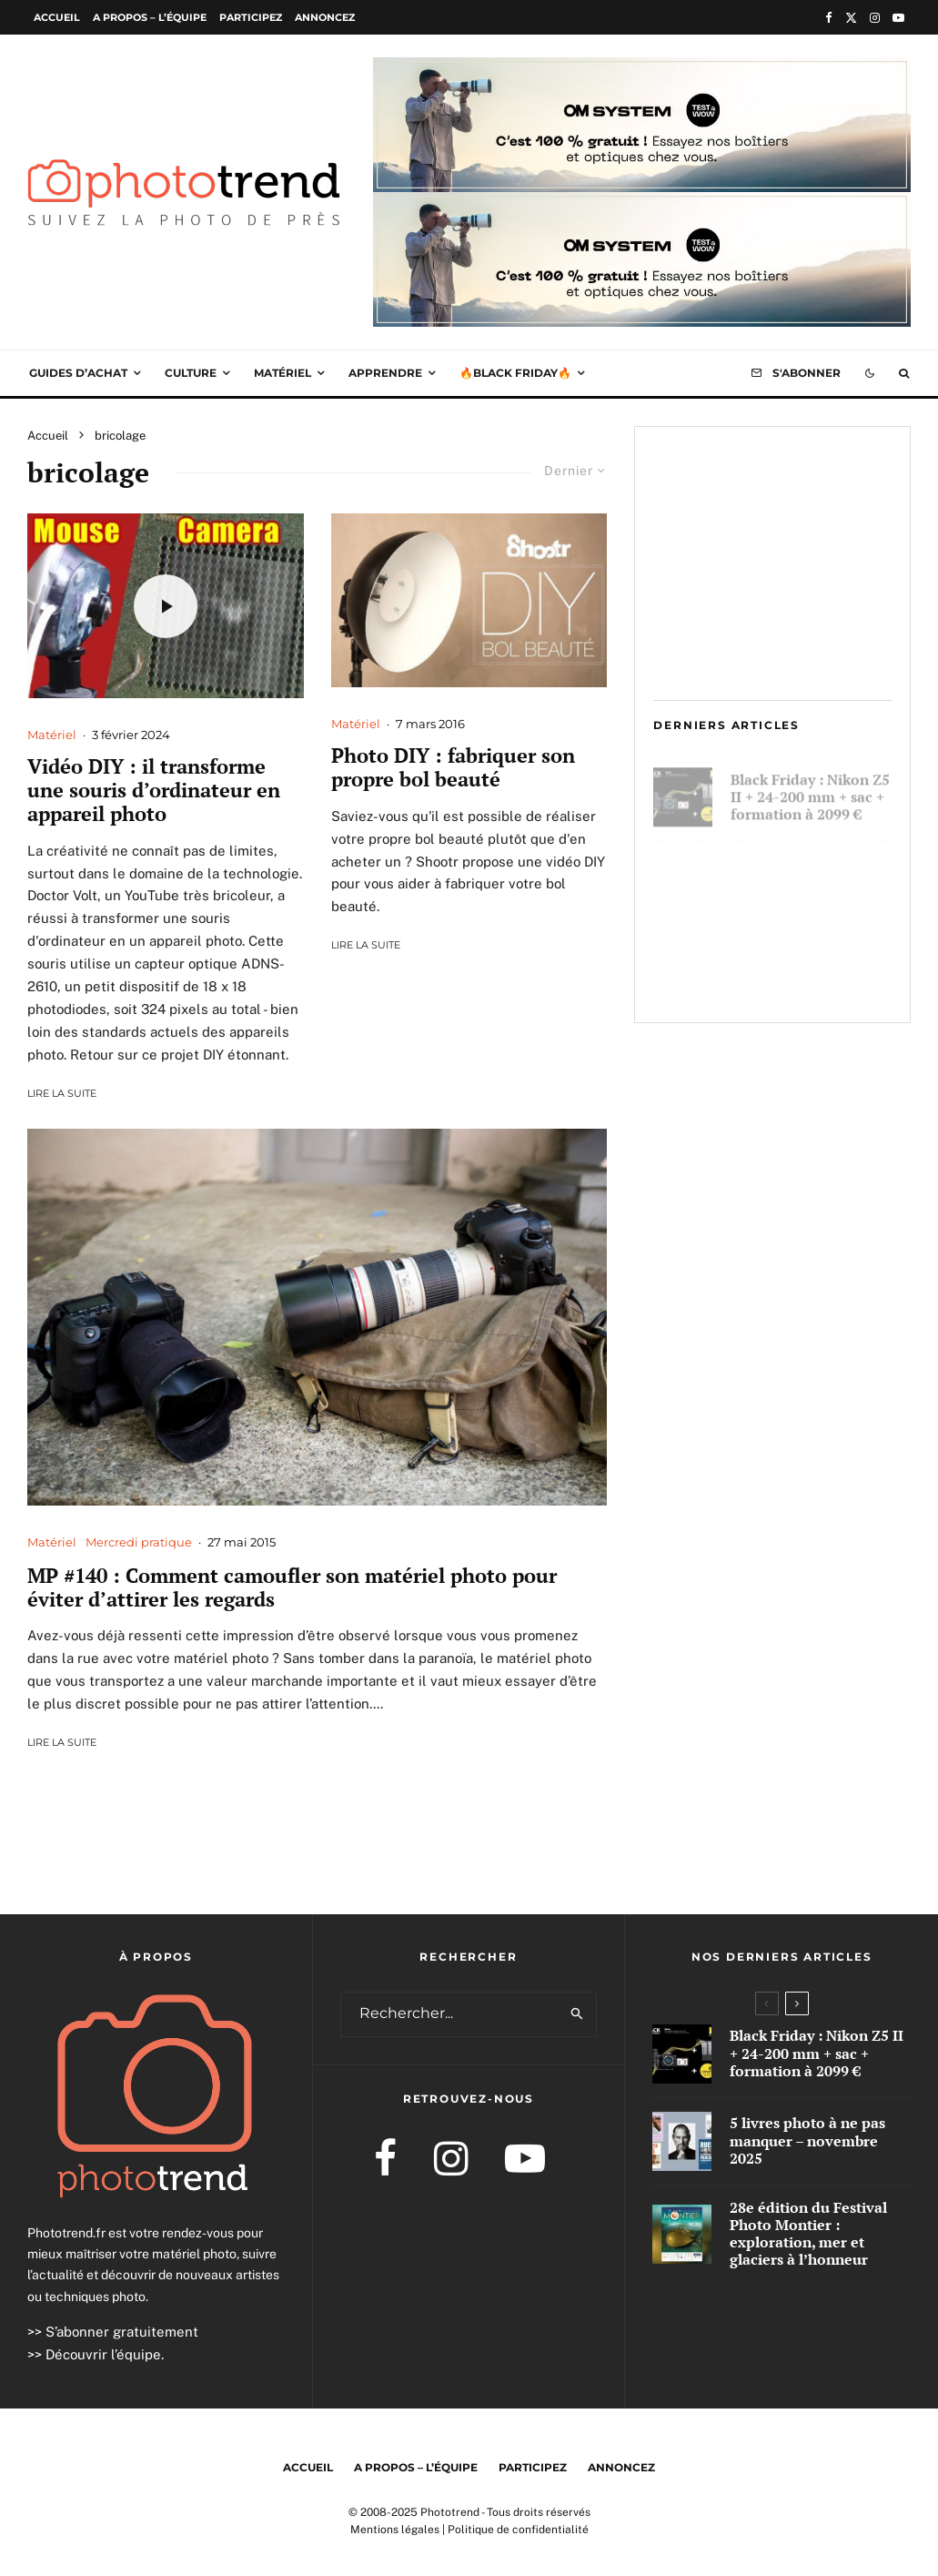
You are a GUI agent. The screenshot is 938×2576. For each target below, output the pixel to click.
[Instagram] (874, 18)
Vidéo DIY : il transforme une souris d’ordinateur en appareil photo (153, 791)
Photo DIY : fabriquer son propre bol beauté (453, 768)
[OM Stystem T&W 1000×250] (642, 70)
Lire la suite (61, 1093)
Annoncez (325, 17)
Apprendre (385, 373)
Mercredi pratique (139, 1542)
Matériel (282, 373)
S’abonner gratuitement (121, 2331)
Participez (250, 17)
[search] (578, 2014)
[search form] (450, 2014)
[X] (851, 18)
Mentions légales (394, 2529)
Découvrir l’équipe (103, 2354)
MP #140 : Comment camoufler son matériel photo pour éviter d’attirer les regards (292, 1588)
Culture (191, 373)
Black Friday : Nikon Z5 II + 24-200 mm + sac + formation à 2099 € (810, 789)
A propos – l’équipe (150, 17)
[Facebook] (829, 18)
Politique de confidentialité (518, 2529)
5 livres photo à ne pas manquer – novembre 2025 (808, 876)
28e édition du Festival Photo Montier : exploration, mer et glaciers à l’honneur (809, 969)
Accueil (57, 17)
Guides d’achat (78, 373)
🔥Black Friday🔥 (515, 373)
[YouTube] (898, 18)
